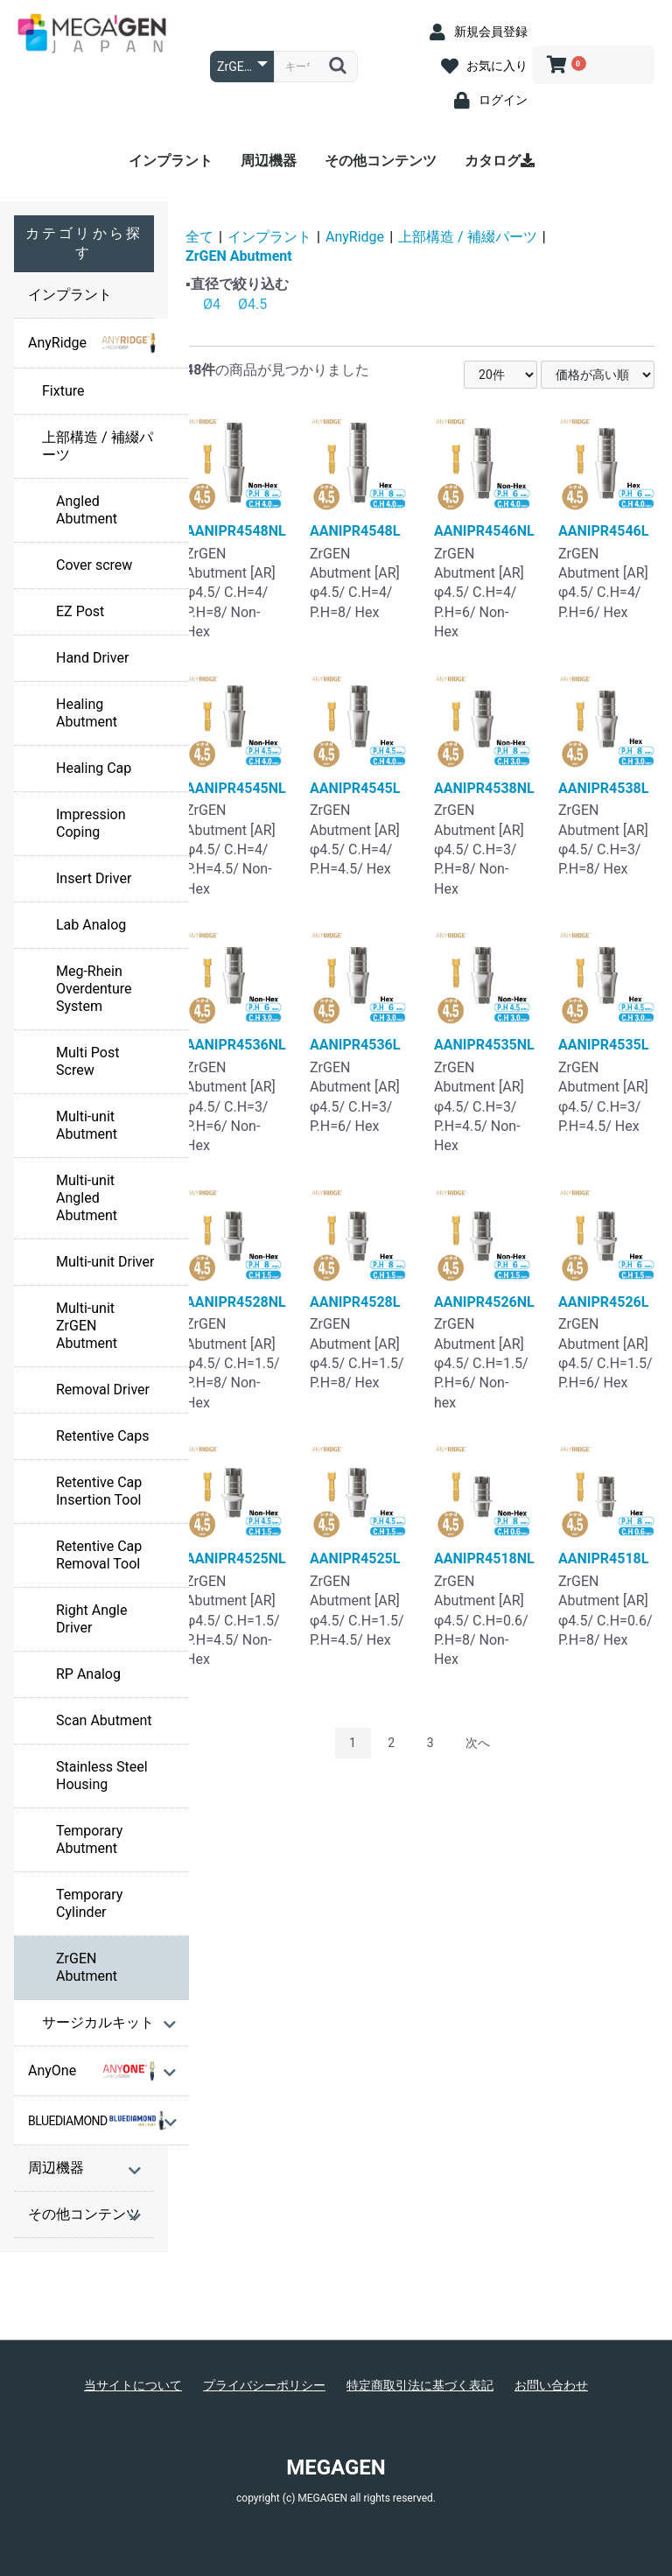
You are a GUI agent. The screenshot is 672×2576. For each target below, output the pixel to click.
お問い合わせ (551, 2385)
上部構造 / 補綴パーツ (97, 446)
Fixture (63, 391)
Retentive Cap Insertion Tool (99, 1491)
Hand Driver (92, 657)
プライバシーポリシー (264, 2385)
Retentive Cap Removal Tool (99, 1555)
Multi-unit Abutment (86, 1125)
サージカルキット (98, 2022)
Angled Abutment (86, 510)
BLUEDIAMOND (97, 2120)
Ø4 (211, 304)
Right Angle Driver (91, 1619)
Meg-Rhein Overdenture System (94, 988)
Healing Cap (93, 768)
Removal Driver (103, 1389)
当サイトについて (133, 2385)
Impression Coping (91, 823)
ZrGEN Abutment (86, 1967)
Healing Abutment (86, 713)
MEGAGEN (336, 2467)
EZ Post (80, 611)
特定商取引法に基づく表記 (420, 2385)
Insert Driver (93, 878)
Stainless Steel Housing (102, 1775)
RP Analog (88, 1674)
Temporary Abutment (89, 1839)
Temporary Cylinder (89, 1903)
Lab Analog (91, 924)
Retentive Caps (102, 1436)
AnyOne (93, 2070)
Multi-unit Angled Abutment (86, 1198)
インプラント (171, 160)
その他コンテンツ (381, 160)
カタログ (500, 160)
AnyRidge (93, 343)
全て (200, 236)
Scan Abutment (103, 1720)
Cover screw (94, 565)
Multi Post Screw (87, 1061)
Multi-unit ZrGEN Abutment (86, 1325)
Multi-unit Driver (105, 1261)
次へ (478, 1743)
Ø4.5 (252, 304)
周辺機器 (269, 160)
